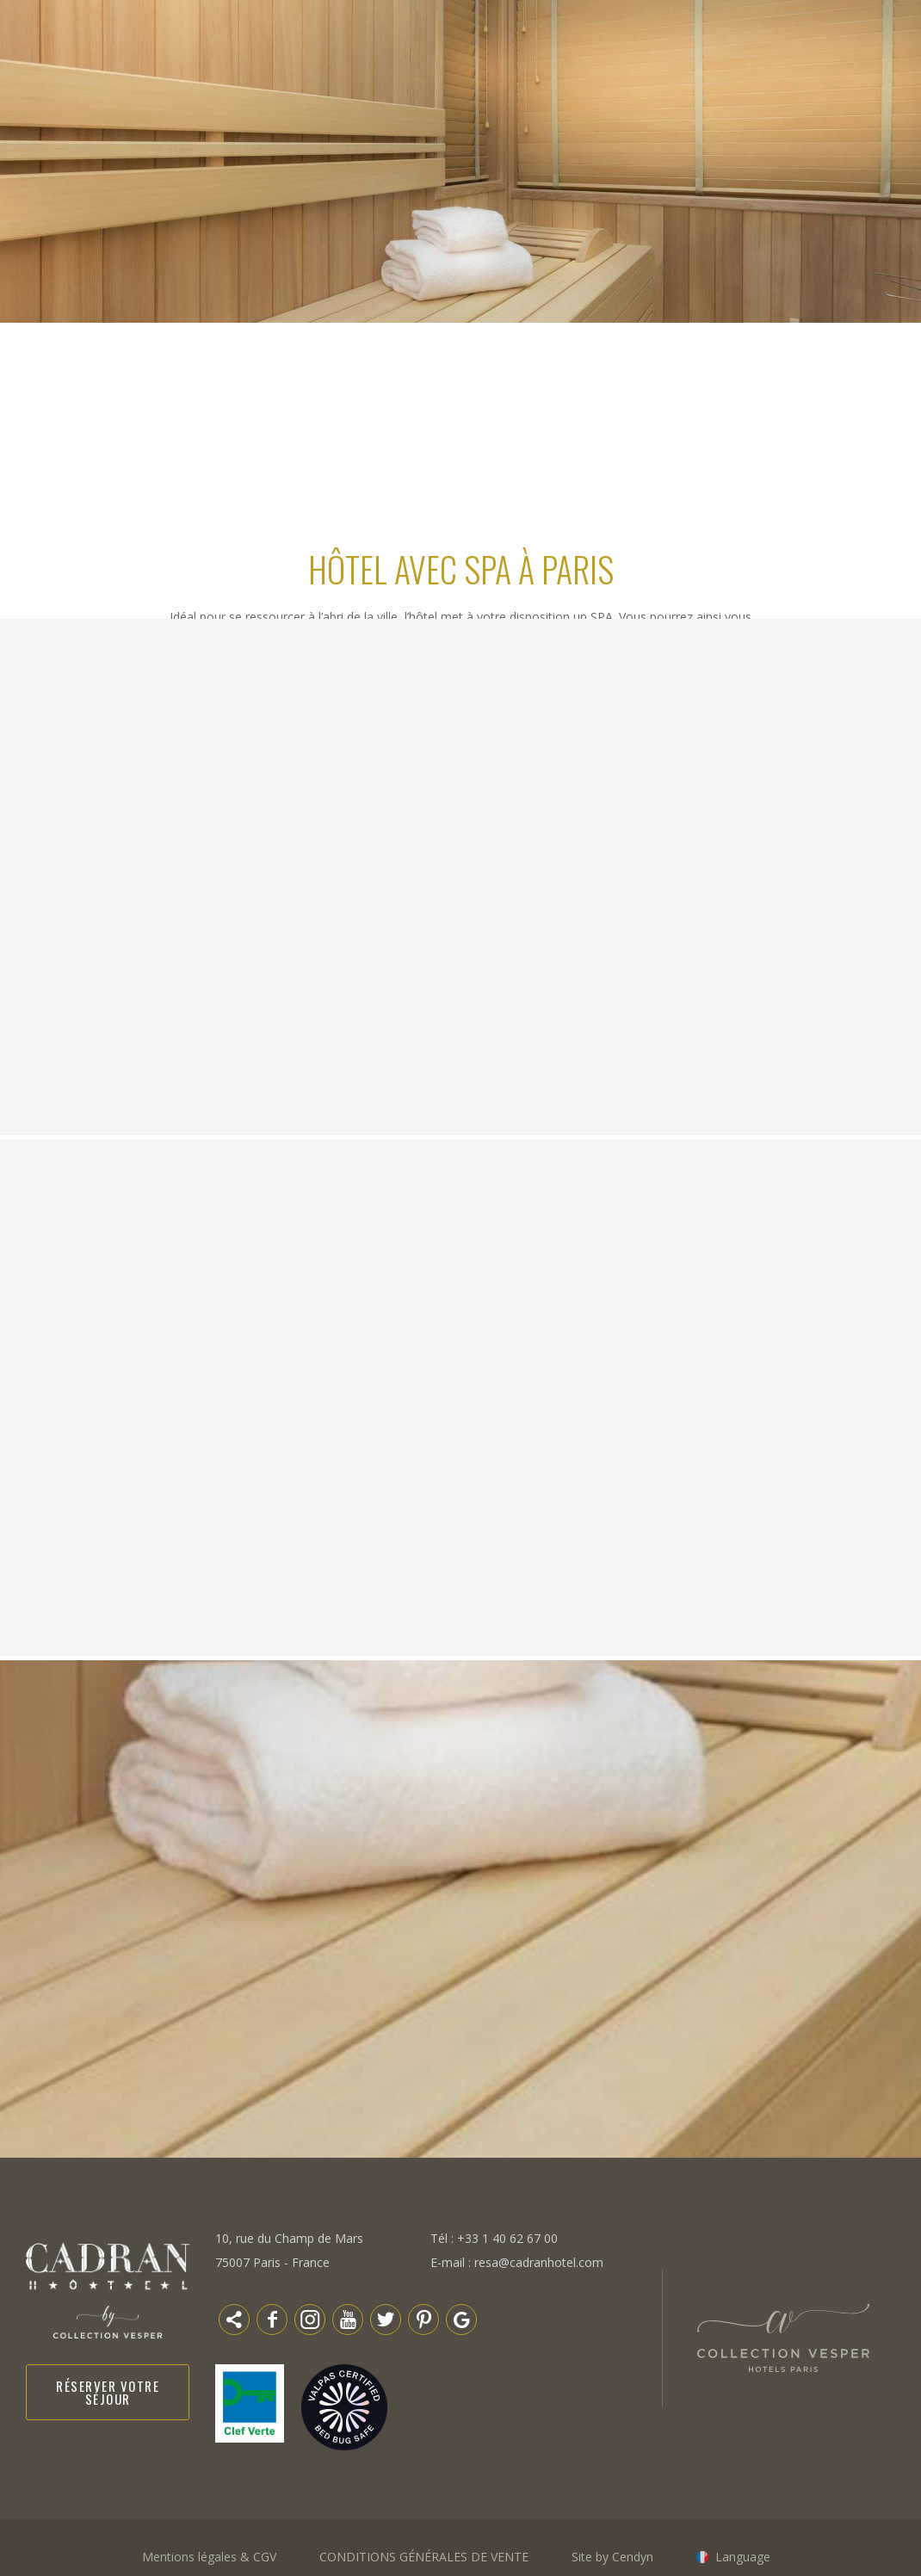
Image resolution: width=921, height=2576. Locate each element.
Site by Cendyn (612, 2556)
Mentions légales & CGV (209, 2556)
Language (742, 2556)
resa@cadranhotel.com (538, 2262)
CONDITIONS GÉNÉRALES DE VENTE (423, 2556)
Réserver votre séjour (107, 2392)
